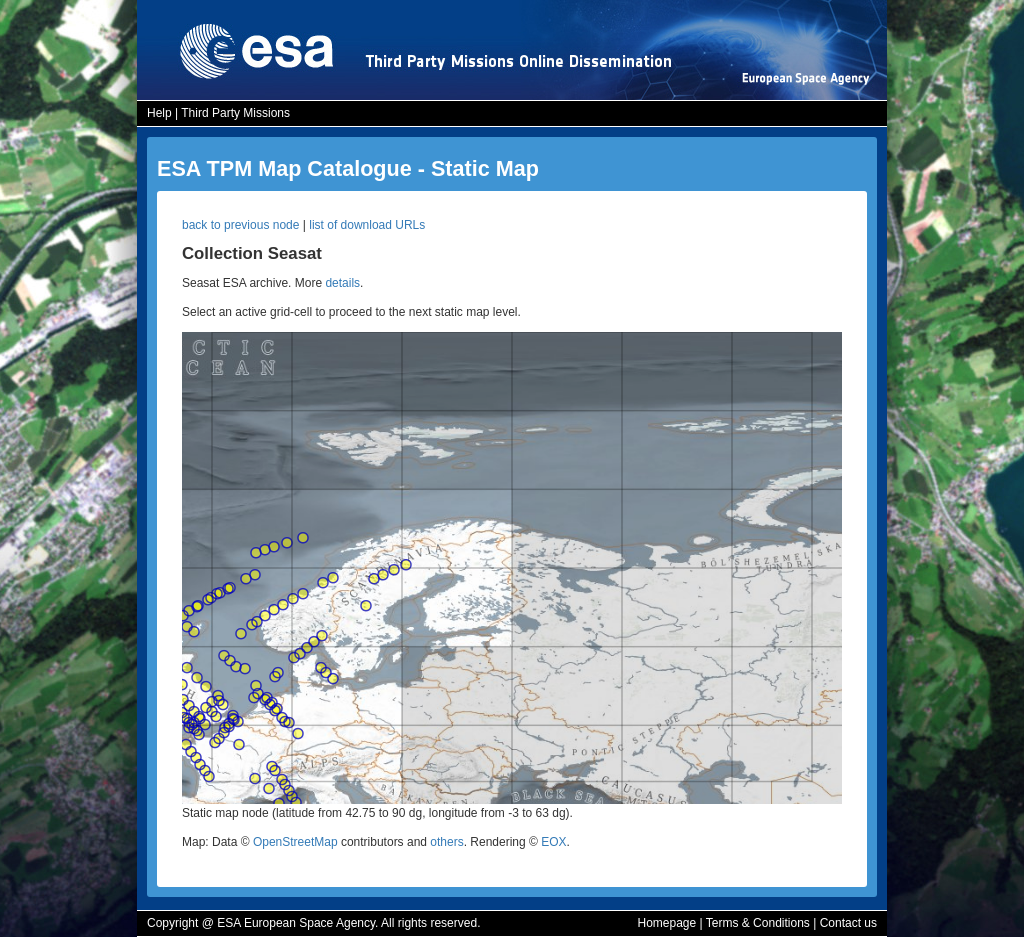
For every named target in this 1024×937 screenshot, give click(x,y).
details (342, 283)
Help (159, 113)
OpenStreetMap (295, 842)
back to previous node (240, 225)
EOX (553, 842)
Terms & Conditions (758, 923)
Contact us (848, 923)
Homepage (666, 923)
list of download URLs (367, 225)
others (446, 842)
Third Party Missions (235, 113)
